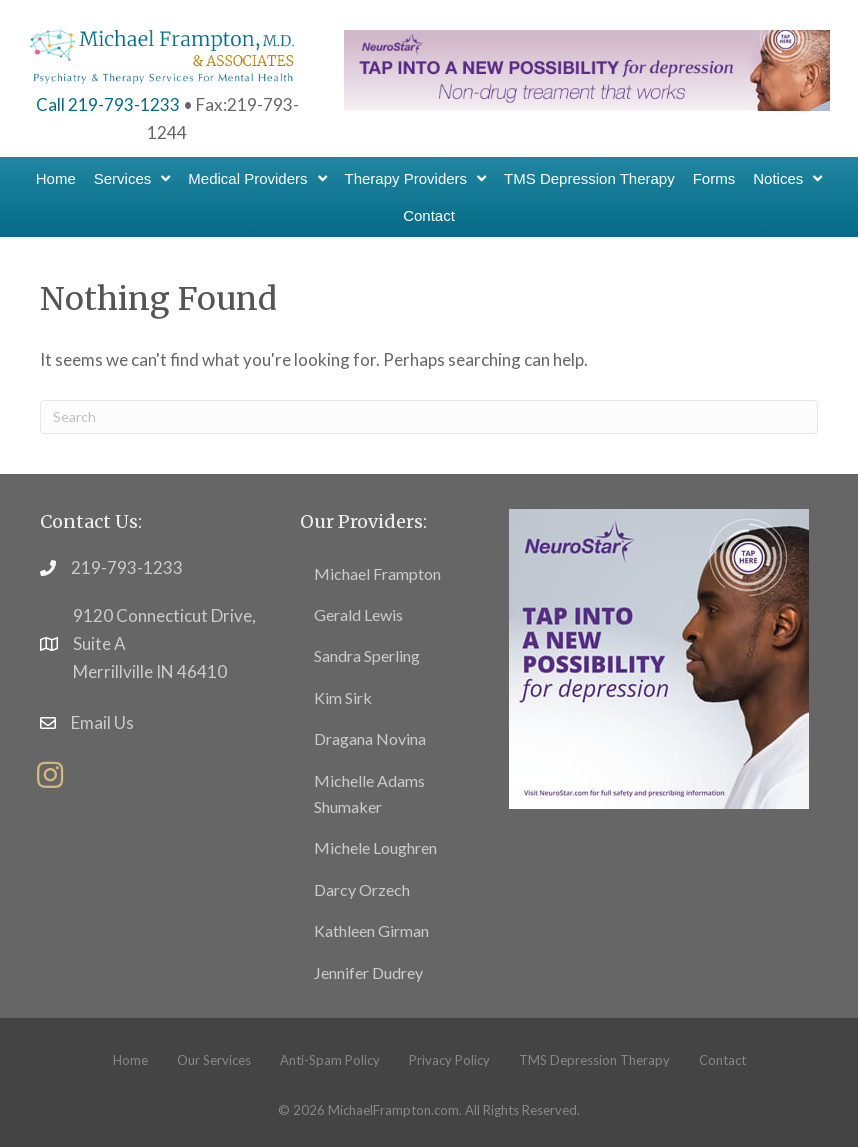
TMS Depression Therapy (594, 1060)
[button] (50, 775)
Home (130, 1060)
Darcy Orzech (362, 889)
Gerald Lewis (358, 614)
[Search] (429, 417)
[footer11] (659, 656)
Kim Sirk (343, 697)
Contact (722, 1060)
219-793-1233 (127, 567)
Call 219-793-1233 (108, 104)
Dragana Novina (370, 738)
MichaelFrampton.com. (395, 1110)
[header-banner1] (586, 68)
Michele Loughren (375, 847)
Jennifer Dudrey (368, 972)
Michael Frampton (377, 573)
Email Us (102, 722)
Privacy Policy (449, 1060)
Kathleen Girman (371, 930)
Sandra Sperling (367, 655)
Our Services (214, 1060)
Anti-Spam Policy (330, 1060)
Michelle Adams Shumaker (369, 793)
